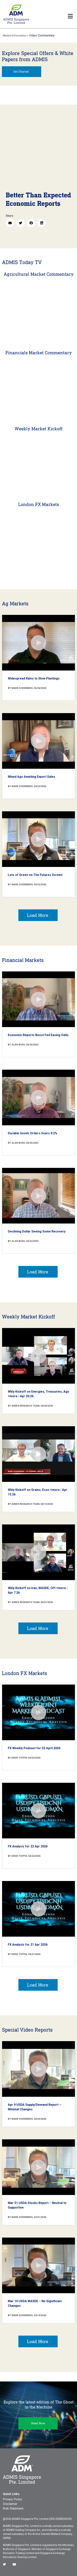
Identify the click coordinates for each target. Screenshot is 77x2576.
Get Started (21, 71)
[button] (10, 223)
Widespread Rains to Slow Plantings (34, 678)
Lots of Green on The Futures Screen (35, 875)
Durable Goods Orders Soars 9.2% (32, 1133)
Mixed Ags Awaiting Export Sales (31, 776)
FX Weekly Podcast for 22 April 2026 (34, 1748)
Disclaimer (10, 2504)
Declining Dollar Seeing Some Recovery (37, 1231)
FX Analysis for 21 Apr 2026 (28, 1944)
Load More (37, 915)
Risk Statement (13, 2508)
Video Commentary (42, 35)
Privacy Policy (12, 2499)
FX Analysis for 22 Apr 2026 (28, 1846)
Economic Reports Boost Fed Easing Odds (38, 1035)
